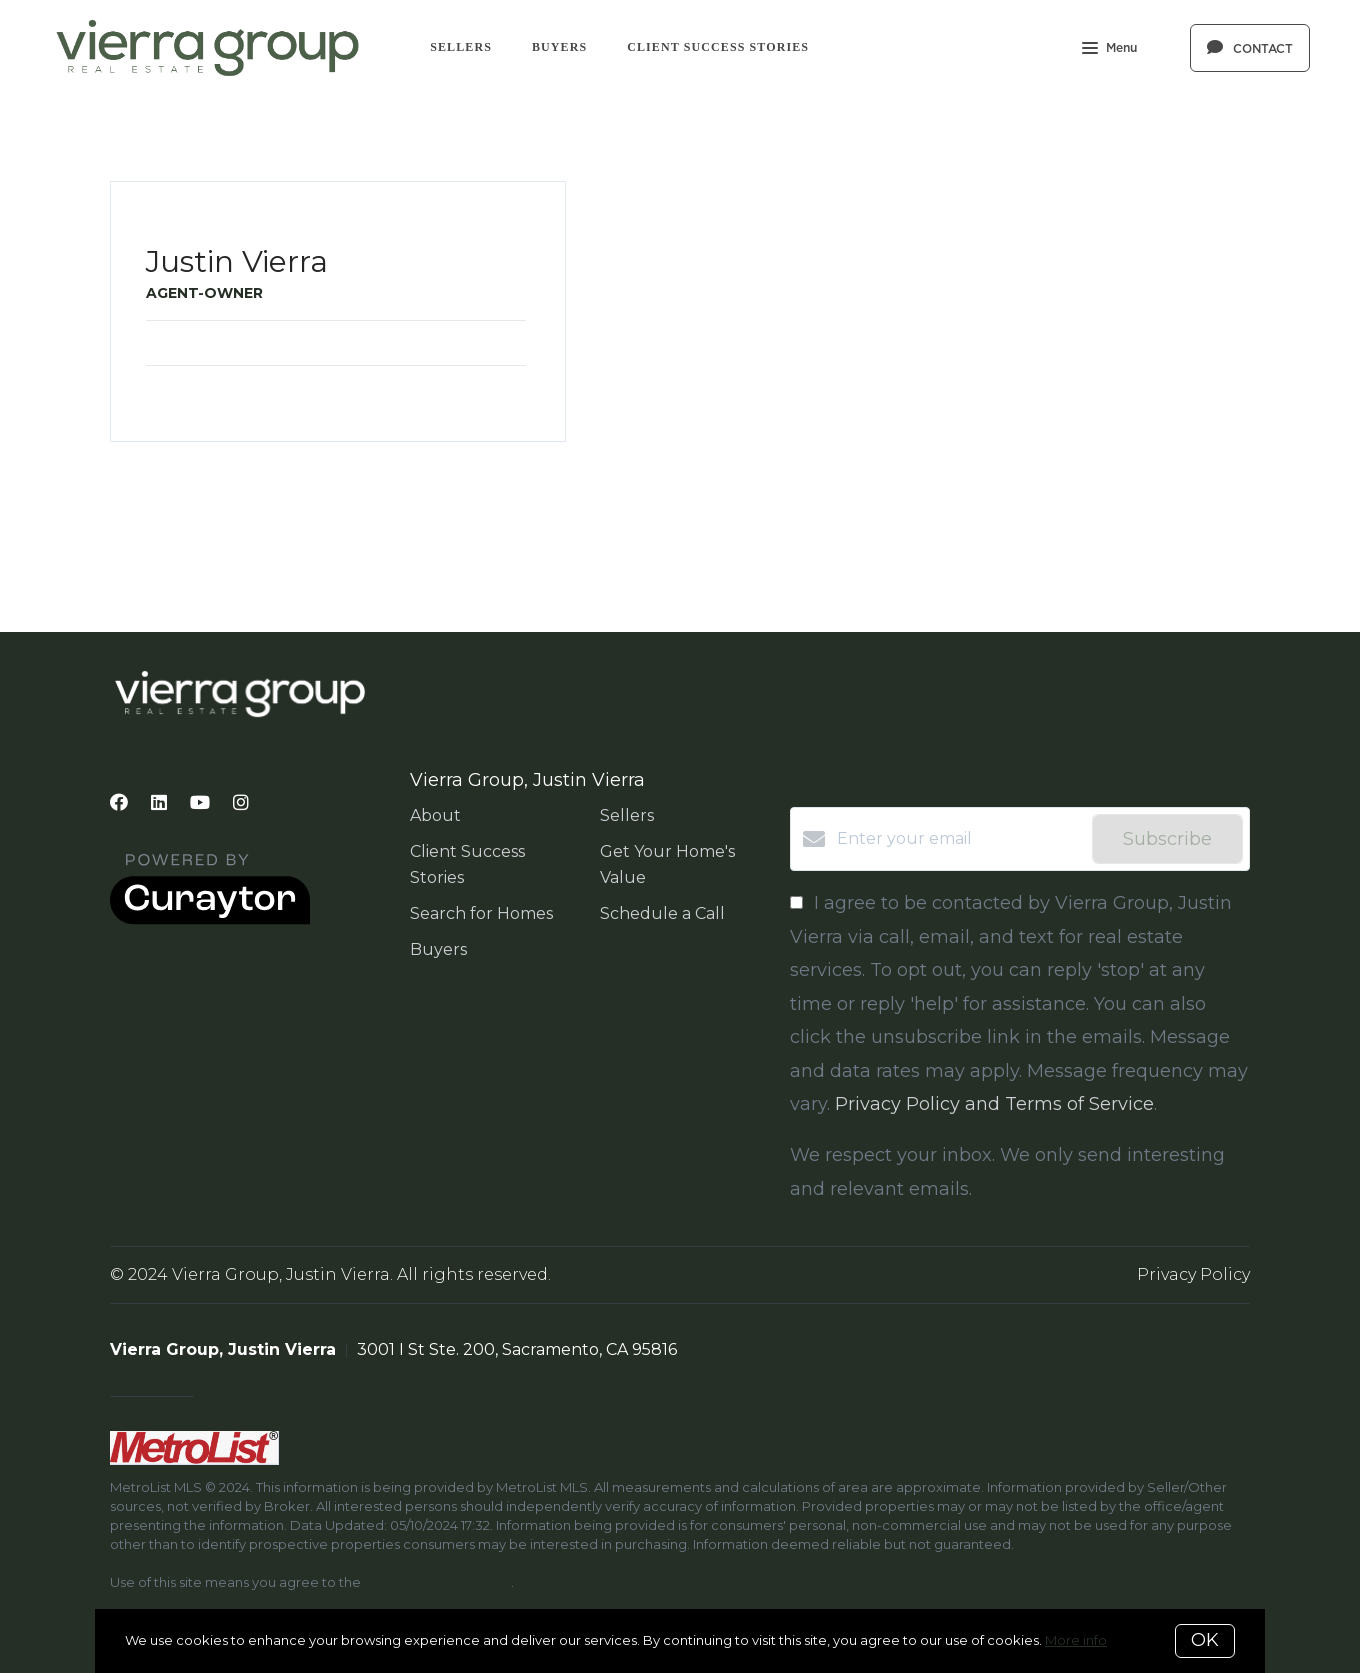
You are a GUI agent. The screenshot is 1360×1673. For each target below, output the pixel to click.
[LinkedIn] (159, 803)
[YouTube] (200, 803)
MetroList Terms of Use (437, 1582)
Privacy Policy (1193, 1274)
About (435, 815)
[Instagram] (241, 803)
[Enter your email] (959, 839)
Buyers (559, 47)
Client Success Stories (718, 47)
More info (1076, 1640)
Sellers (461, 47)
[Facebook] (119, 803)
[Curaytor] (210, 919)
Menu (1109, 50)
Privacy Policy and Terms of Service (994, 1104)
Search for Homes (481, 913)
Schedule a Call (662, 913)
